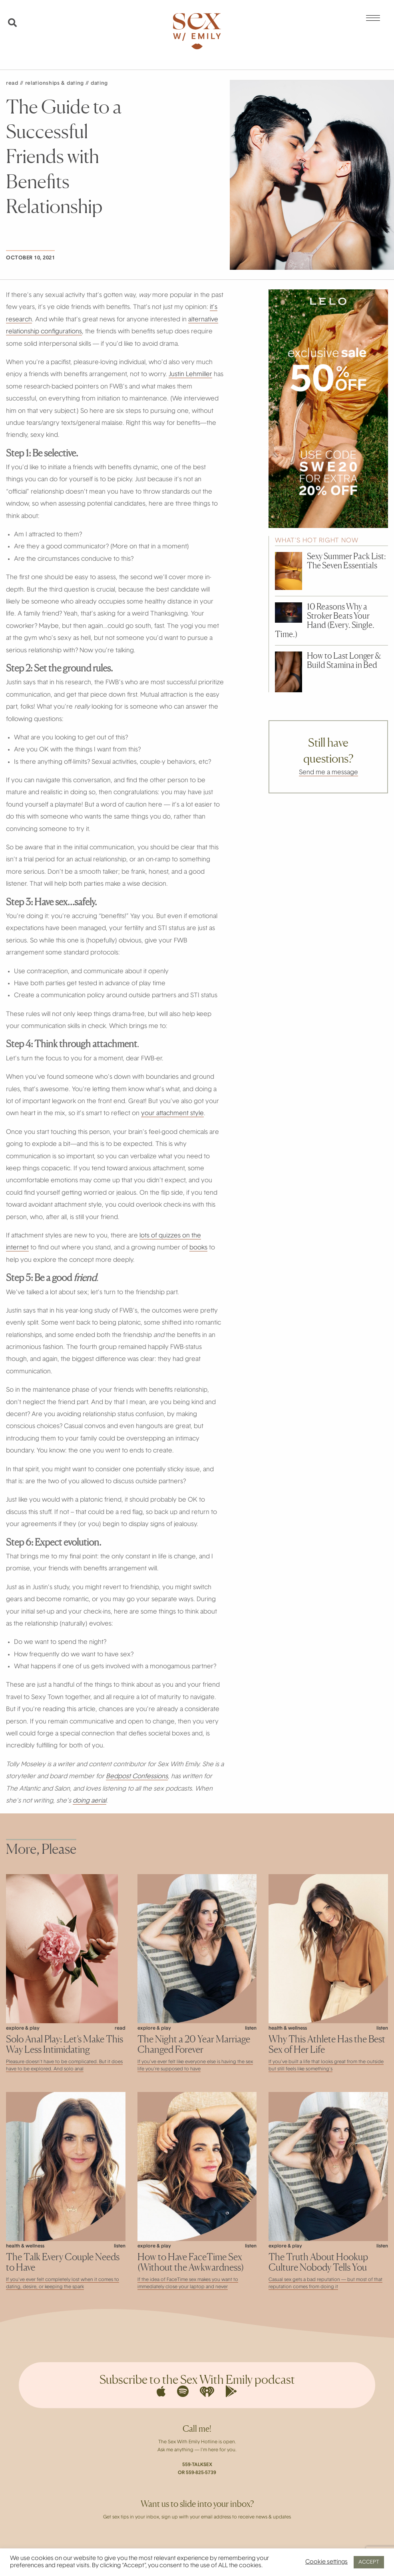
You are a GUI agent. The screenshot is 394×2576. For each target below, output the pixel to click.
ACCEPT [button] (368, 2562)
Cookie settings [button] (326, 2562)
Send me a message (328, 772)
